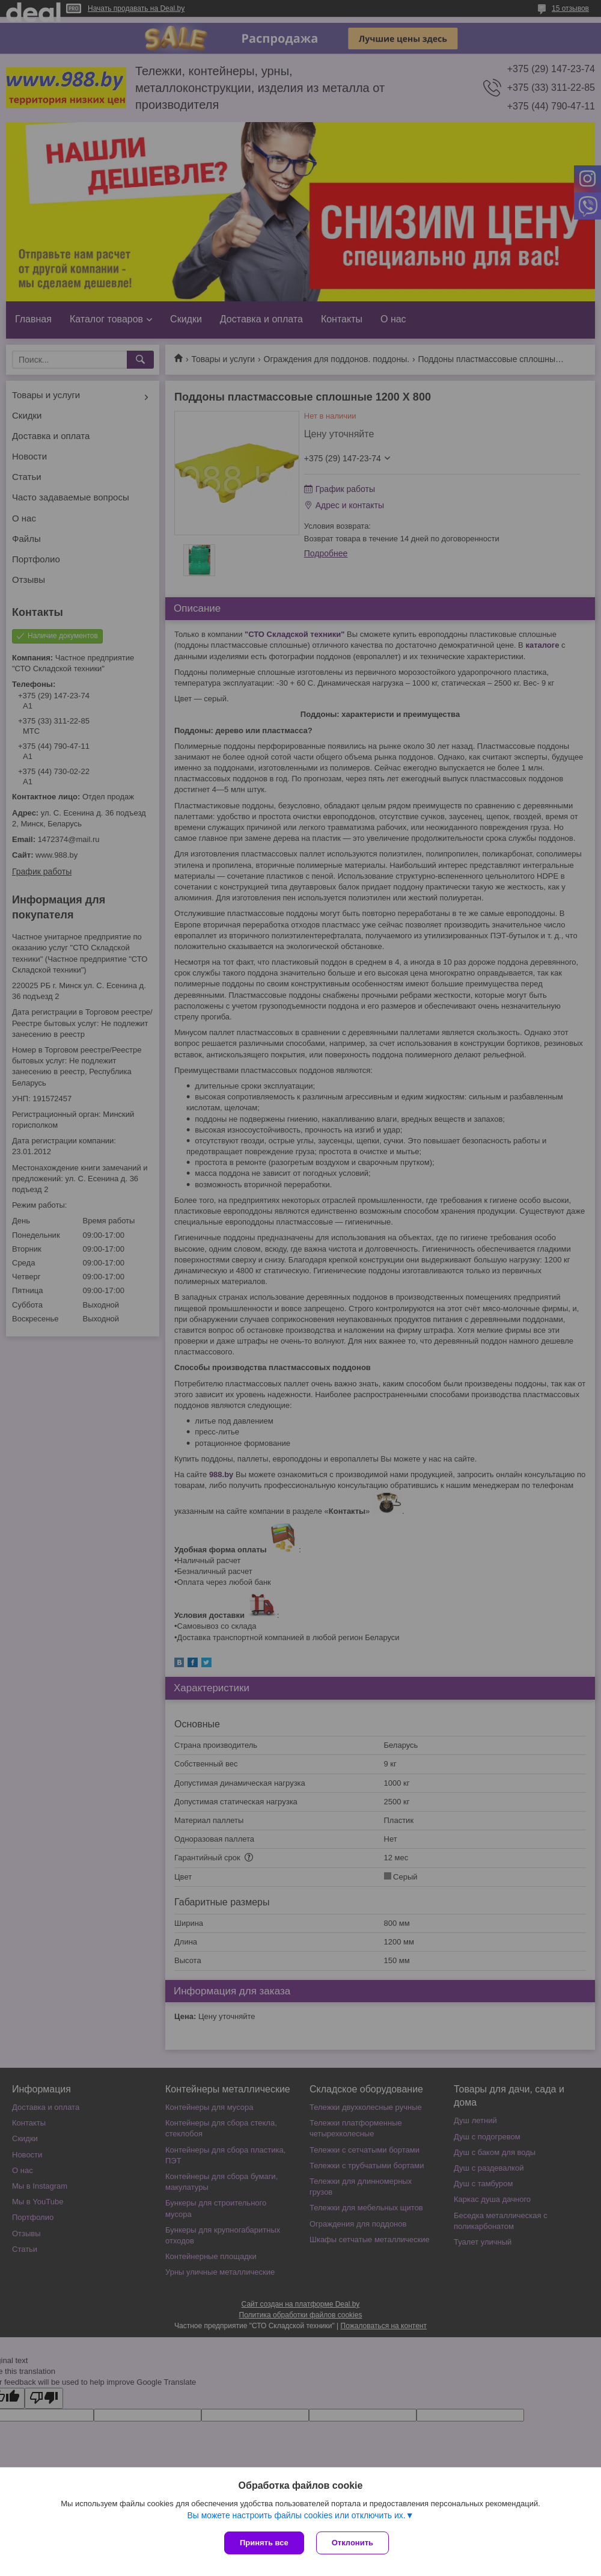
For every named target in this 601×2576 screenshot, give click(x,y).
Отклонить (352, 2542)
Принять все (264, 2542)
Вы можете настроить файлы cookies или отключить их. (296, 2515)
